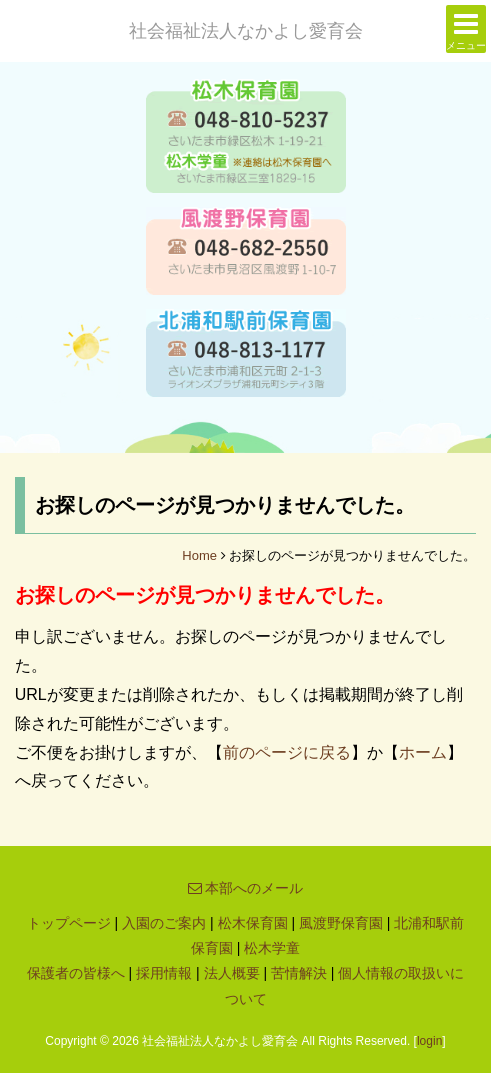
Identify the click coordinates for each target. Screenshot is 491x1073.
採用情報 (164, 973)
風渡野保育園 (341, 923)
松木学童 (272, 948)
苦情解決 (299, 973)
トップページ (69, 923)
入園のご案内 (164, 923)
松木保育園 (253, 923)
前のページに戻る (287, 752)
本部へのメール (246, 888)
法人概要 (232, 973)
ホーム (423, 752)
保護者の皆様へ (76, 973)
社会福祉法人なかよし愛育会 (246, 31)
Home (199, 555)
